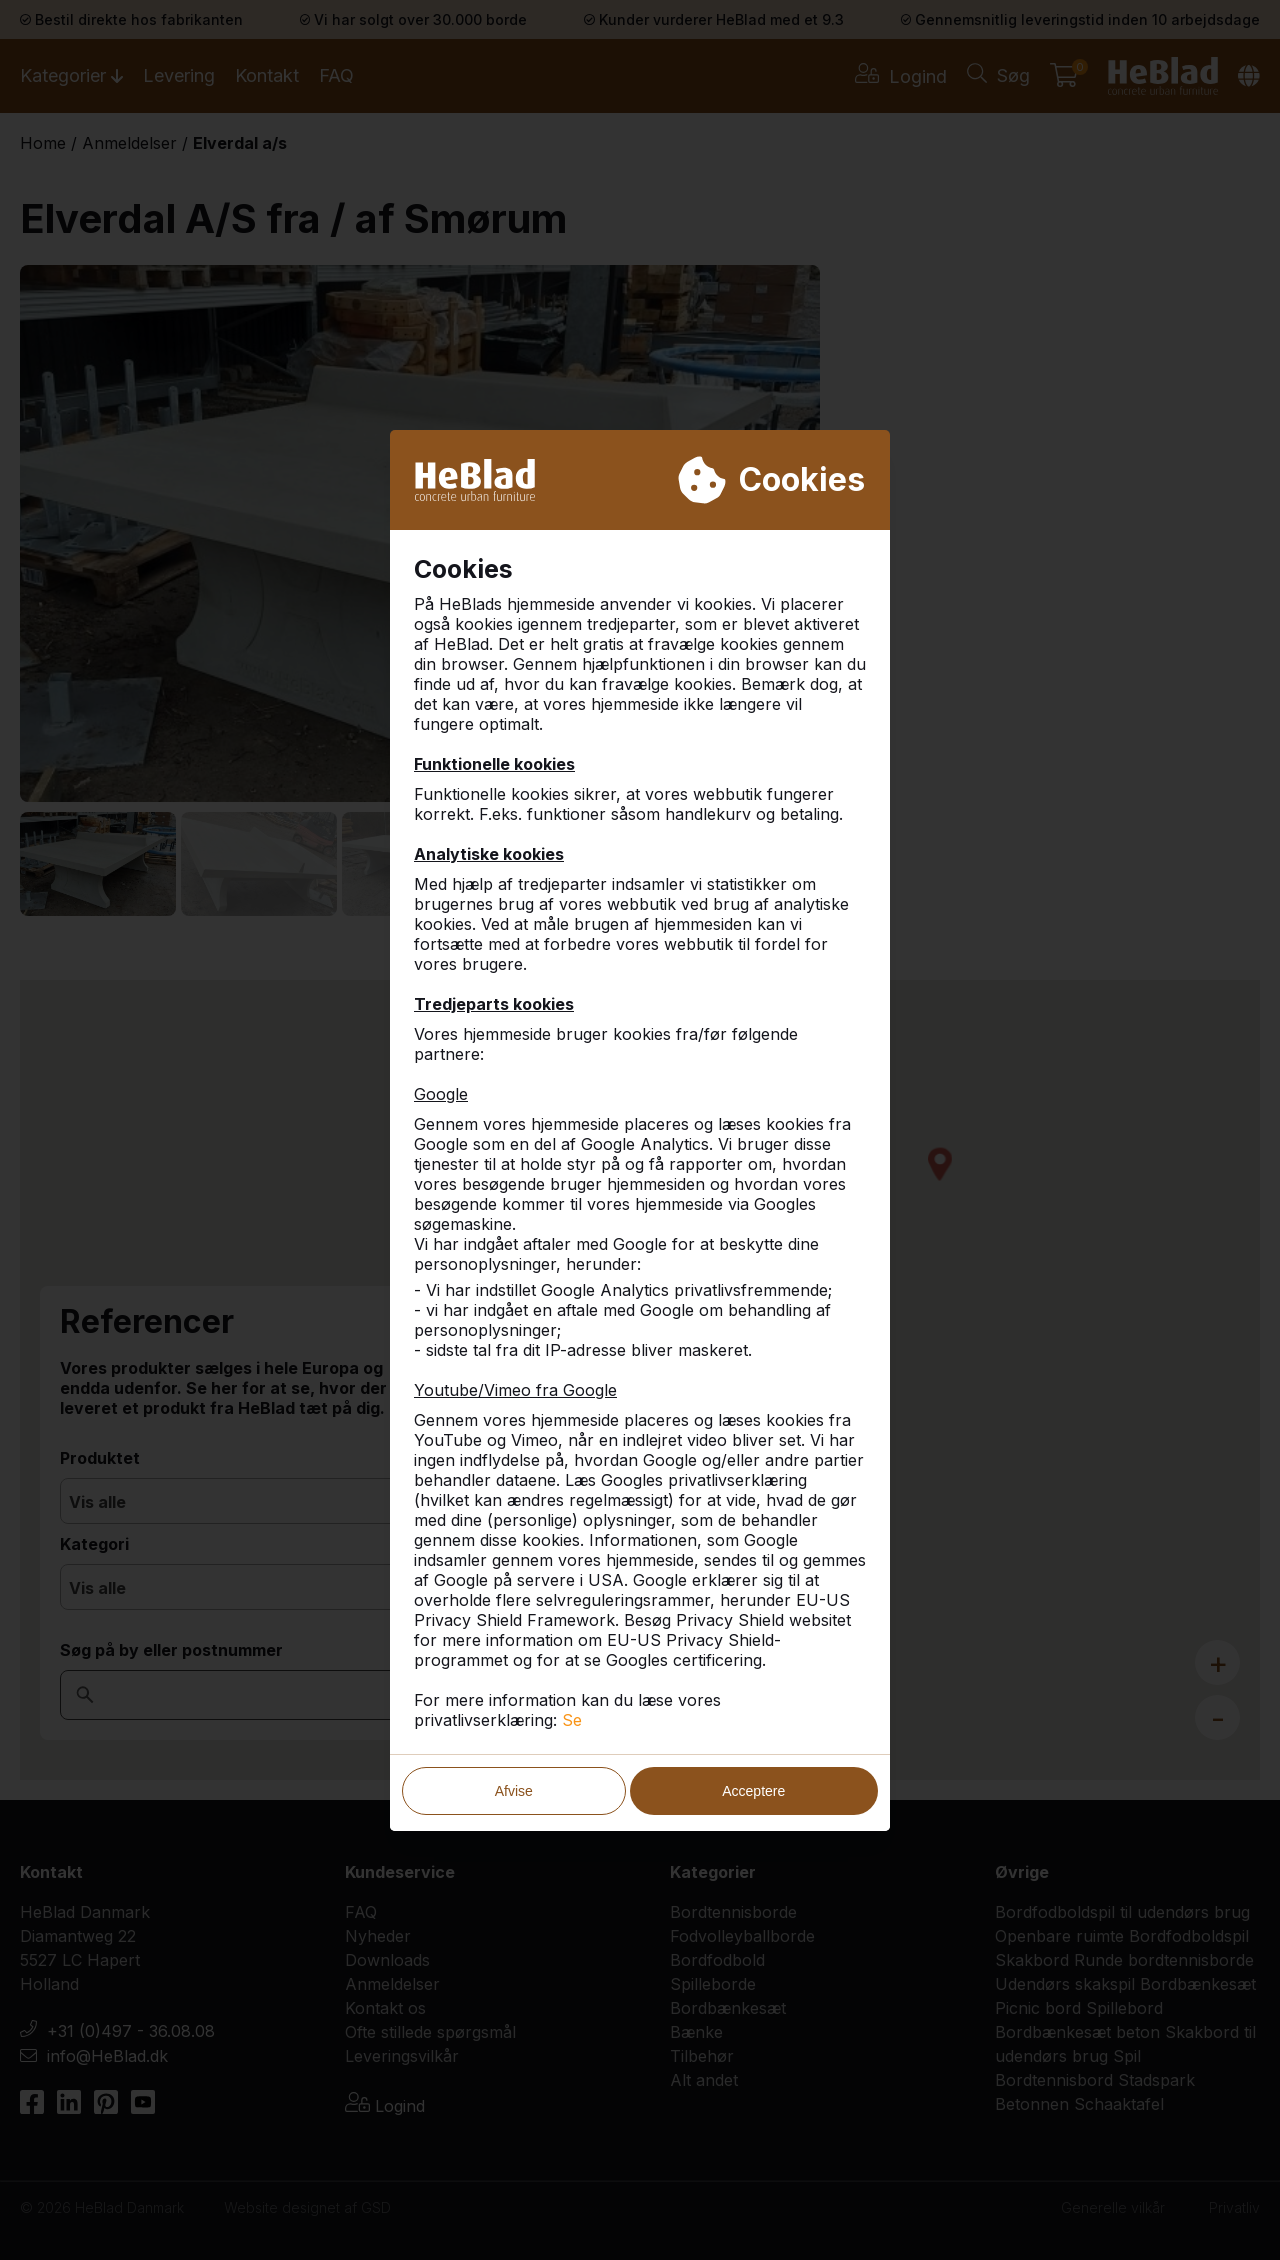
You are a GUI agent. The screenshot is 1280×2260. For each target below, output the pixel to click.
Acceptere (753, 1791)
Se (572, 1720)
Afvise (514, 1791)
